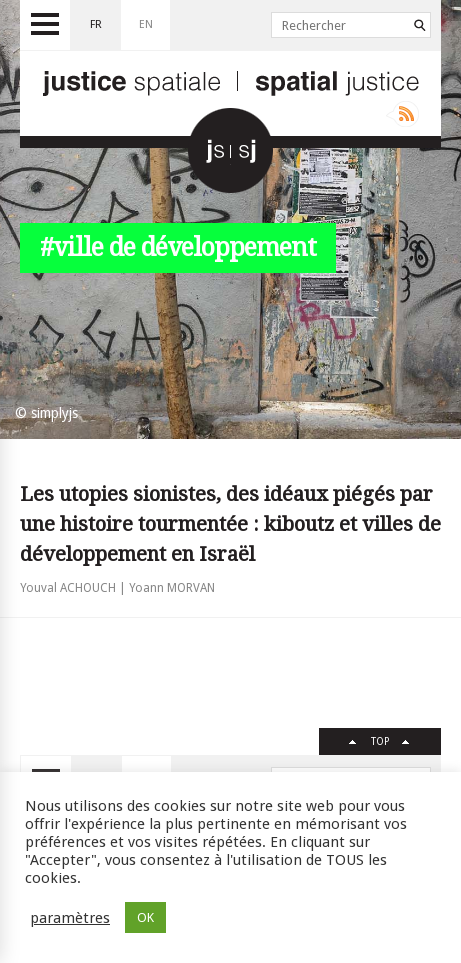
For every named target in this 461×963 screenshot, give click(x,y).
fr (96, 24)
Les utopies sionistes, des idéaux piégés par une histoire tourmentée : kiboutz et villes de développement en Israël (230, 524)
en (146, 24)
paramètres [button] (70, 918)
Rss (402, 114)
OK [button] (145, 917)
